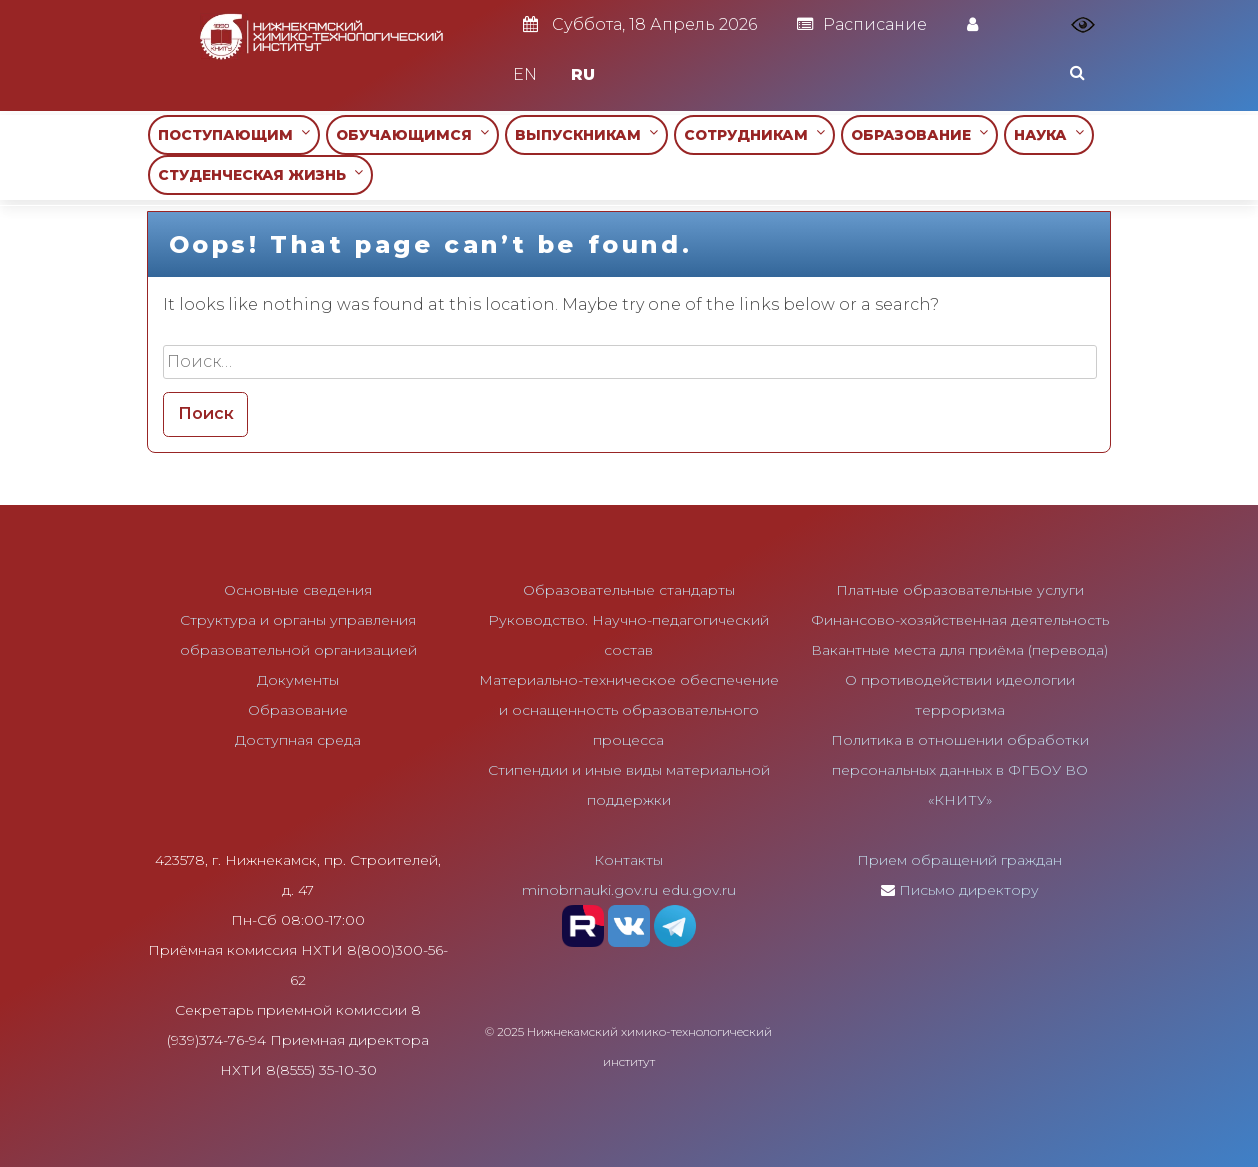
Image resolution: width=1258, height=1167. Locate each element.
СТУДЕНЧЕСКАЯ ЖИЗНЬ (260, 174)
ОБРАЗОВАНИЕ (919, 134)
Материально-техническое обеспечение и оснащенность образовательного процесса (629, 710)
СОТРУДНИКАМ (754, 134)
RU (583, 74)
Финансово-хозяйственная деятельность (960, 620)
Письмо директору (969, 890)
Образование (298, 710)
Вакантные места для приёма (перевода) (959, 650)
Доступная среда (298, 740)
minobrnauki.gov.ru (590, 890)
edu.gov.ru (699, 890)
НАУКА (1049, 134)
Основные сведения (298, 590)
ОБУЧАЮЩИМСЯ (412, 134)
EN (525, 74)
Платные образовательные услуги (960, 590)
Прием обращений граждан (959, 860)
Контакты (628, 860)
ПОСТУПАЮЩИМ (234, 134)
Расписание (862, 24)
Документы (298, 680)
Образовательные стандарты (629, 590)
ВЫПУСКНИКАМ (586, 134)
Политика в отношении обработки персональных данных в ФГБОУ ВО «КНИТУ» (960, 770)
